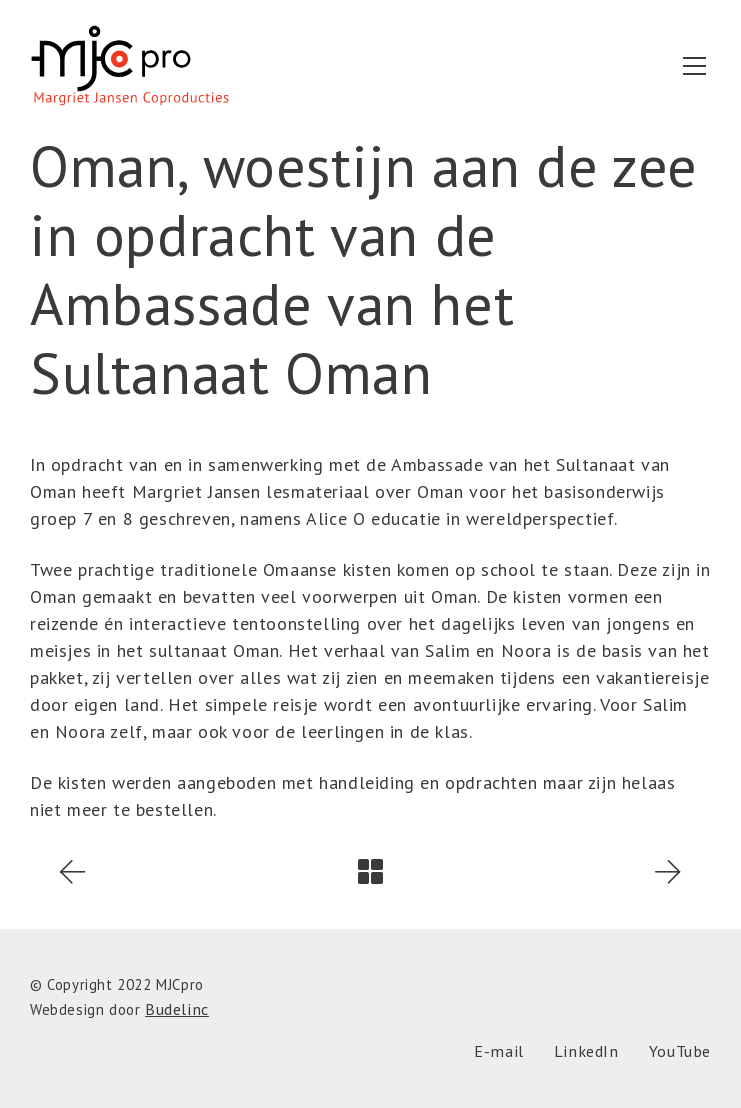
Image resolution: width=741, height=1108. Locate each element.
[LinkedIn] (586, 1051)
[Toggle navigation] (694, 66)
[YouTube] (680, 1051)
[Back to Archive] (370, 871)
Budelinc (177, 1009)
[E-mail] (499, 1051)
